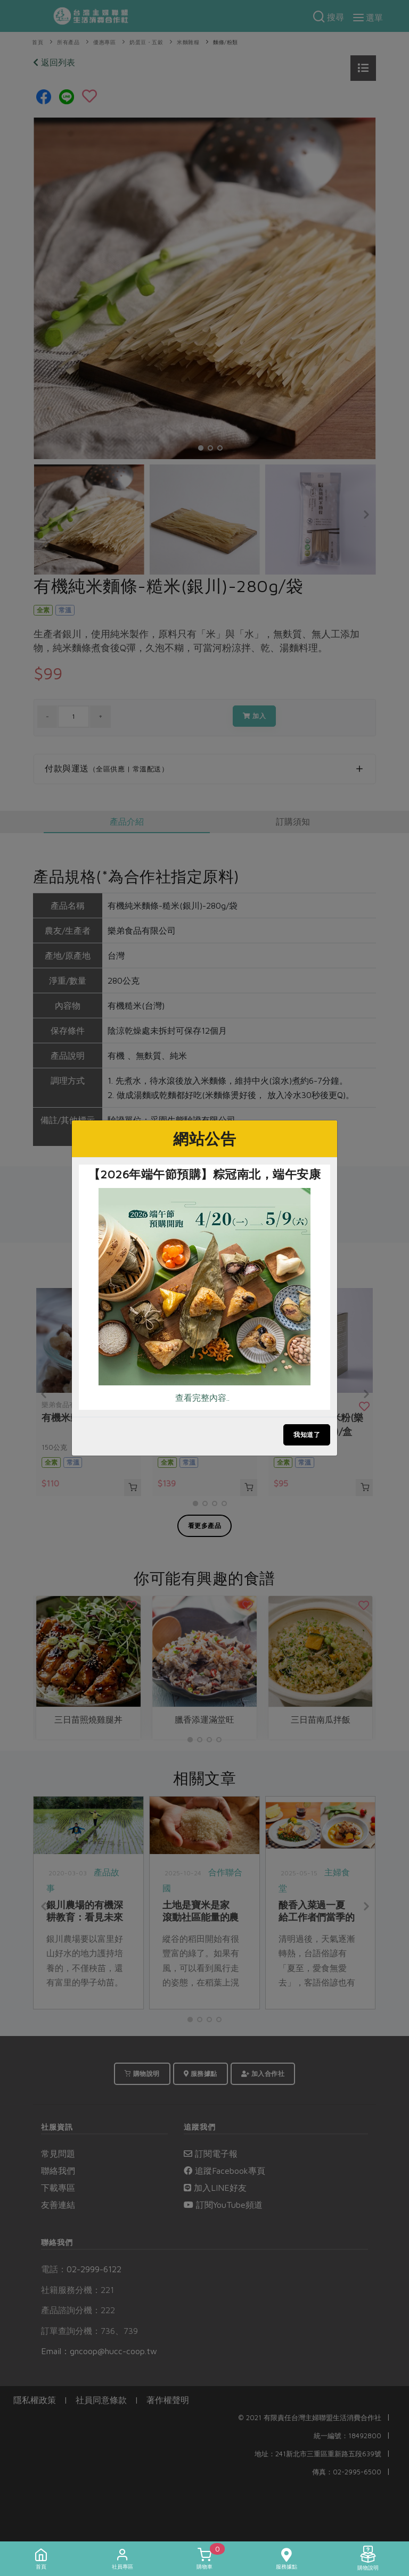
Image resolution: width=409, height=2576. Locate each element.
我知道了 (306, 1435)
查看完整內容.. (202, 1397)
